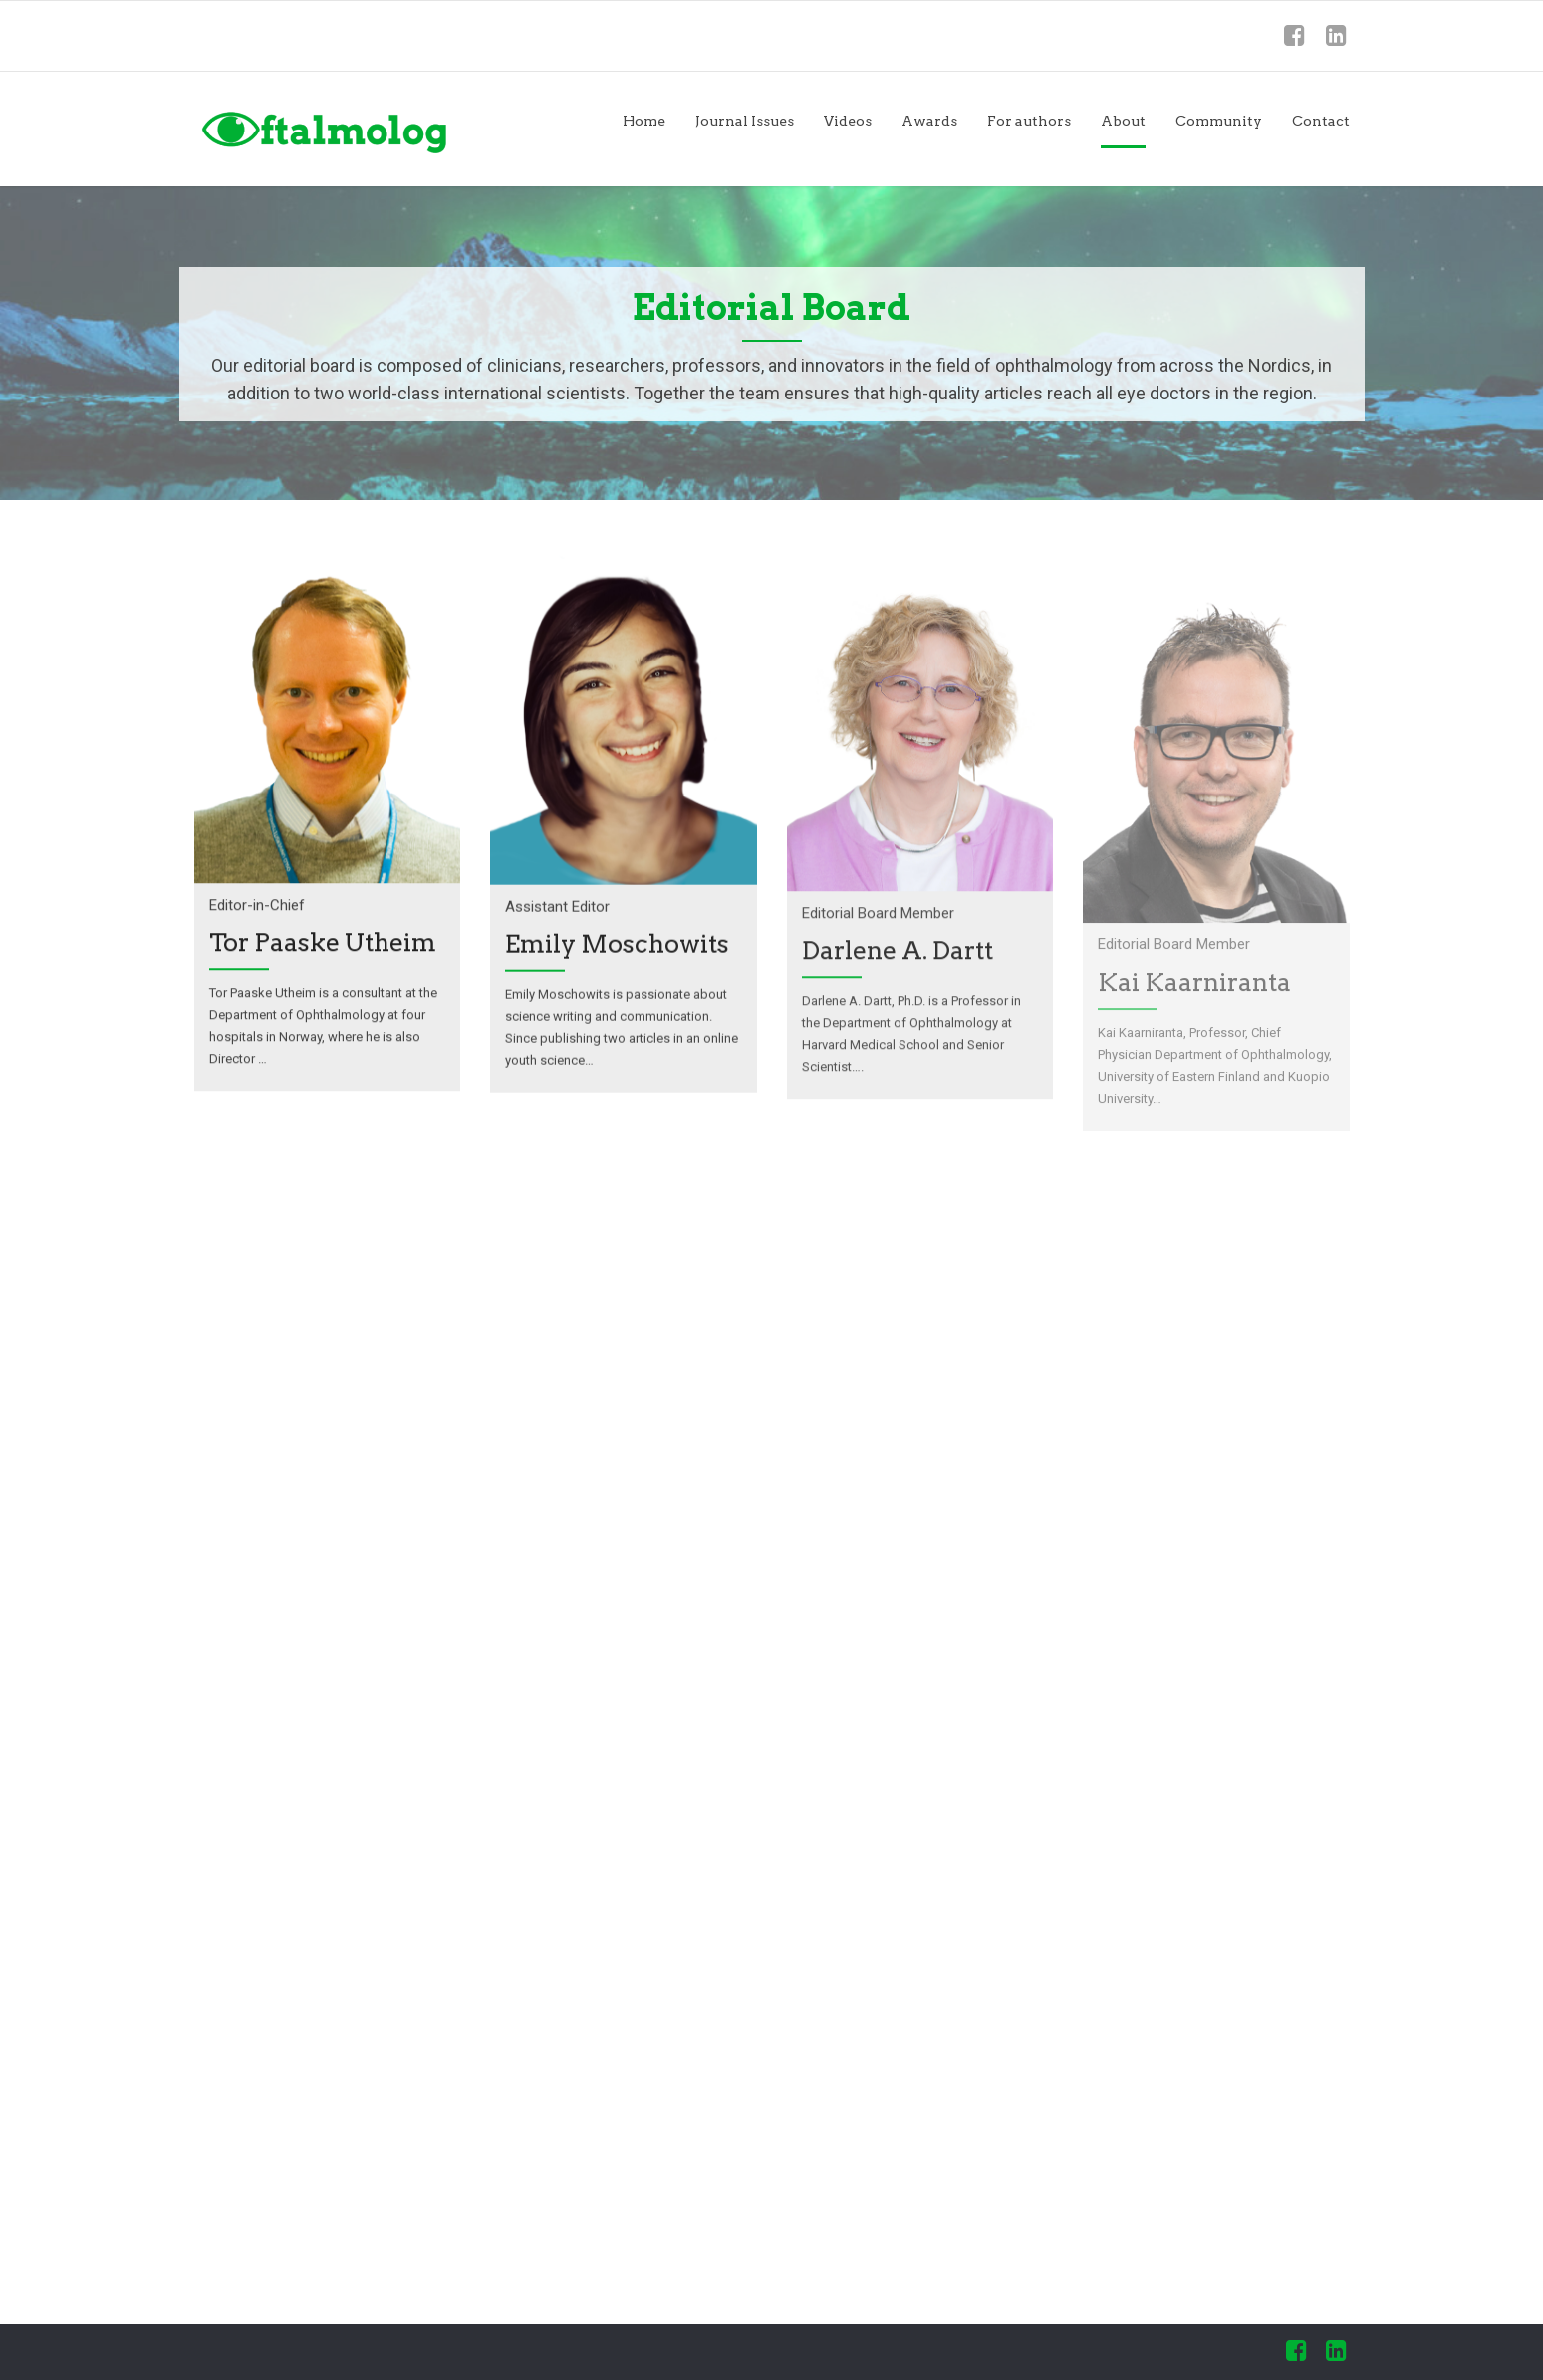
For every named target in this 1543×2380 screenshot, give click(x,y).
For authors (1029, 121)
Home (644, 121)
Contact (1321, 121)
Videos (848, 121)
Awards (929, 121)
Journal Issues (744, 121)
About (1123, 121)
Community (1218, 121)
